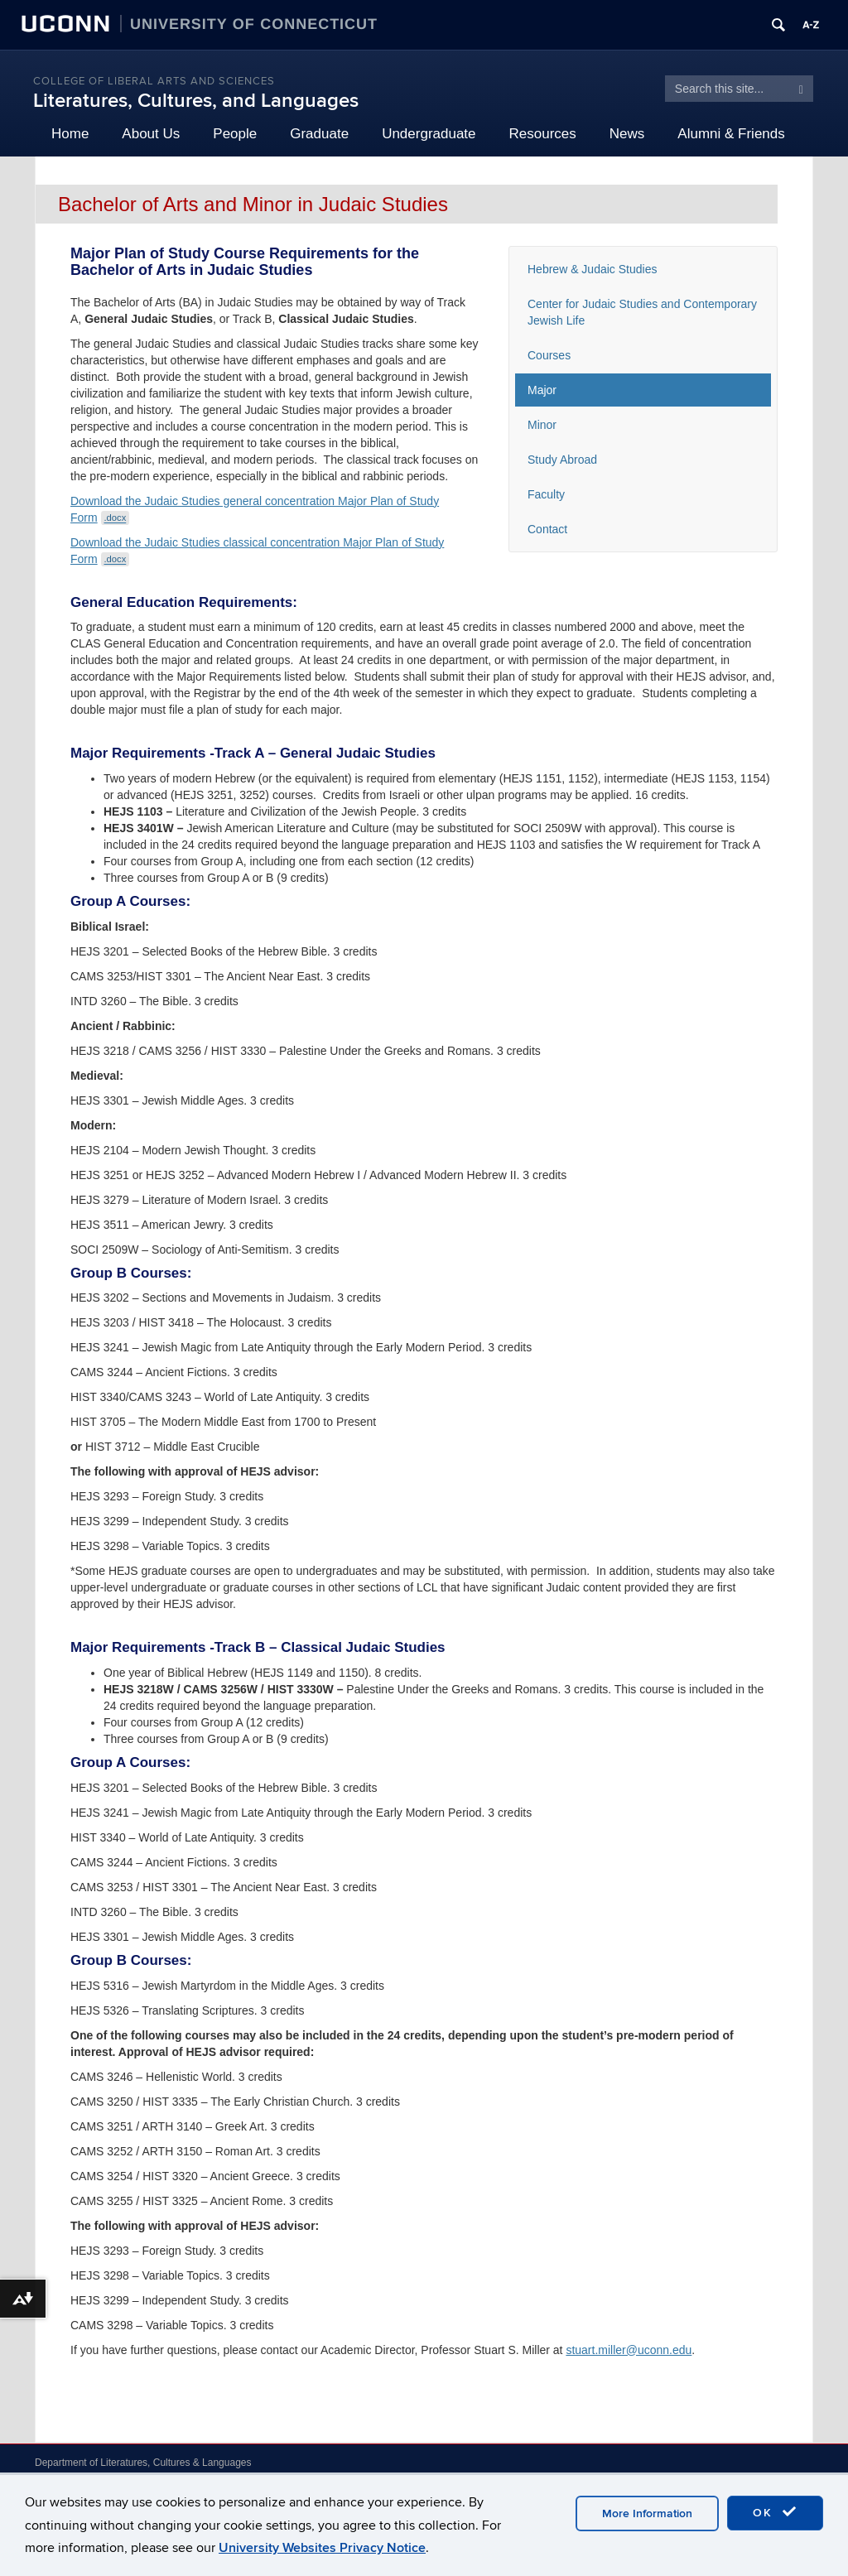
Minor (542, 424)
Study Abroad (562, 459)
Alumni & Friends (730, 134)
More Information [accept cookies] (647, 2513)
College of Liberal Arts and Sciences (154, 81)
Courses (549, 355)
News (627, 134)
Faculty (546, 494)
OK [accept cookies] (775, 2512)
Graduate (319, 134)
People (235, 134)
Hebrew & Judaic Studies (592, 269)
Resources (542, 134)
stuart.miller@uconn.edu (628, 2350)
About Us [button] (151, 134)
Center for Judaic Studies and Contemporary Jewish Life (642, 312)
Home (70, 134)
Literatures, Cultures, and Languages (196, 101)
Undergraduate (428, 134)
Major (542, 390)
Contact (547, 529)
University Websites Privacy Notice (322, 2548)
